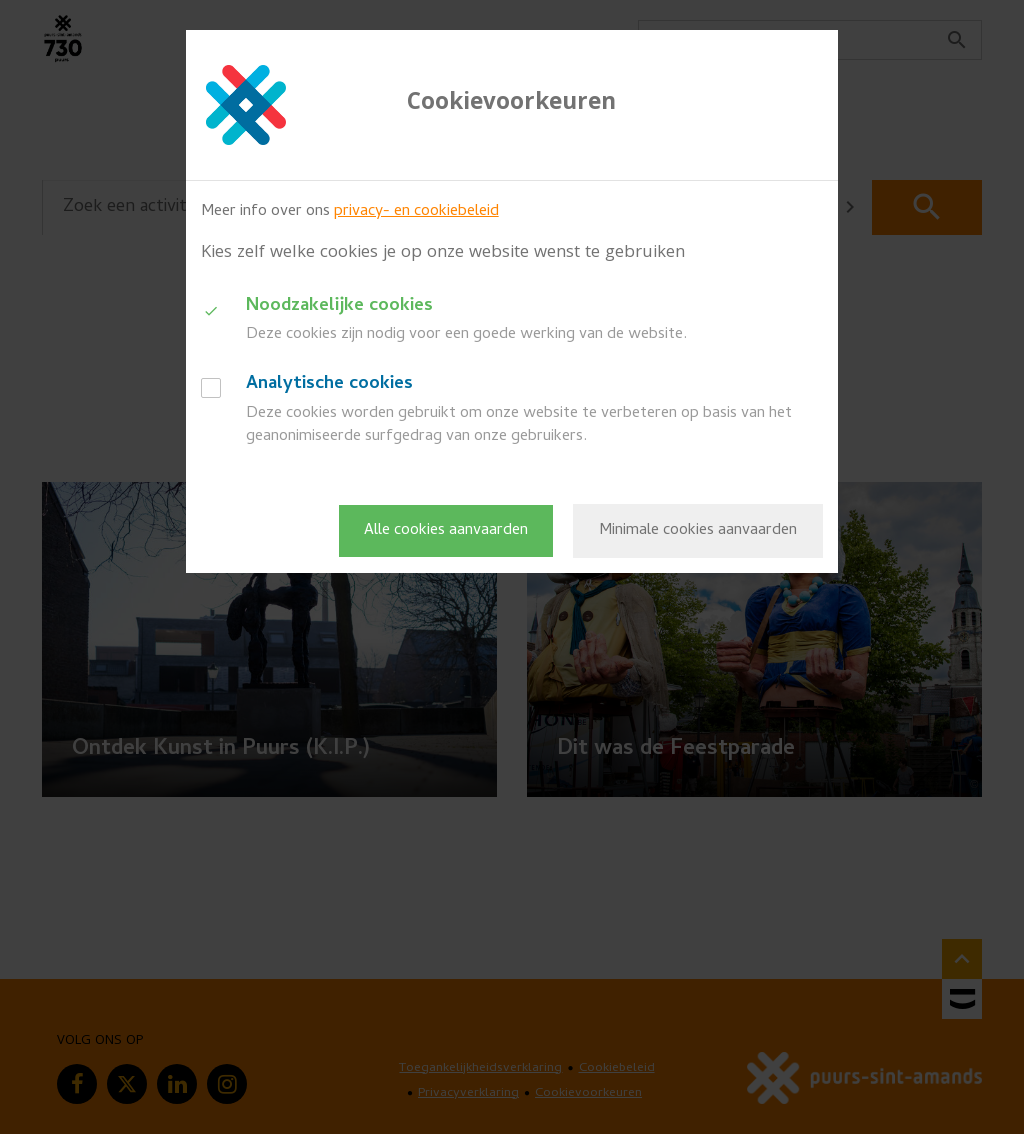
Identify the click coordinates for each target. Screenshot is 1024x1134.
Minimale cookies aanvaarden (698, 531)
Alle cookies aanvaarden (446, 531)
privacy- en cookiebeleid (416, 212)
